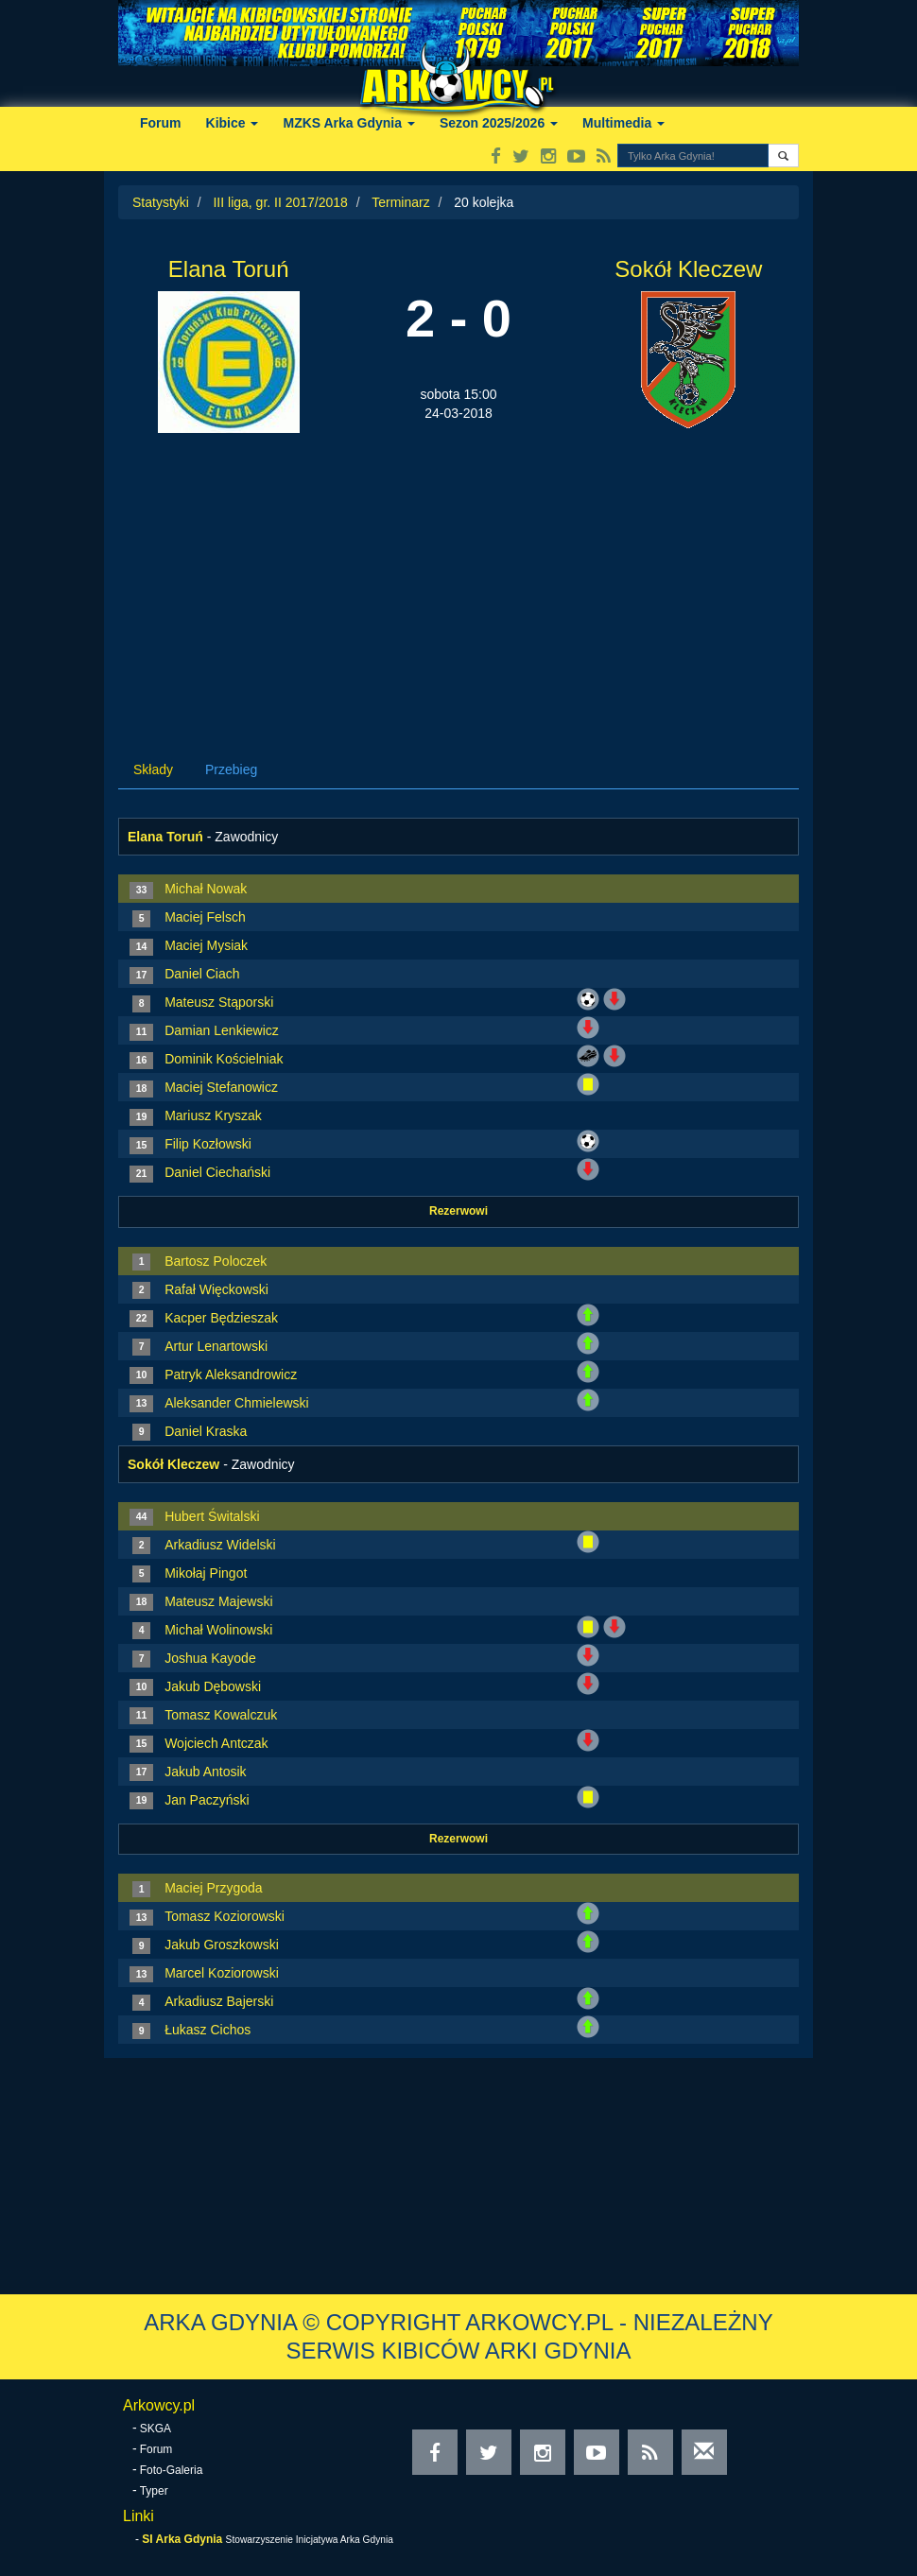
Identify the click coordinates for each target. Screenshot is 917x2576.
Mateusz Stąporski (218, 1002)
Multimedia (623, 122)
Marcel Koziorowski (221, 1972)
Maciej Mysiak (206, 945)
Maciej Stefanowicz (221, 1087)
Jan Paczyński (206, 1799)
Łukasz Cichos (207, 2029)
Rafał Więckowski (216, 1289)
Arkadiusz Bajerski (218, 2001)
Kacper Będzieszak (221, 1317)
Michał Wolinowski (218, 1629)
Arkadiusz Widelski (219, 1544)
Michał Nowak (205, 888)
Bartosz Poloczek (215, 1261)
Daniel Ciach (201, 973)
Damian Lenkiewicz (221, 1030)
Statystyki (160, 202)
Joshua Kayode (210, 1658)
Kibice (232, 122)
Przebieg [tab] (231, 769)
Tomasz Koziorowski (224, 1916)
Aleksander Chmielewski (236, 1402)
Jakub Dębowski (212, 1686)
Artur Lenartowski (216, 1346)
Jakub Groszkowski (221, 1944)
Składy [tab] (153, 769)
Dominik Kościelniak (223, 1058)
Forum (161, 122)
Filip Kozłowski (207, 1143)
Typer (154, 2491)
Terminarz (400, 202)
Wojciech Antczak (216, 1743)
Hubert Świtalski (211, 1516)
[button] (783, 155)
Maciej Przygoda (213, 1887)
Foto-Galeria (171, 2470)
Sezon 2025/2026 (499, 122)
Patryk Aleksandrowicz (230, 1374)
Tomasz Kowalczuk (220, 1714)
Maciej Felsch (205, 917)
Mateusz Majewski (218, 1601)
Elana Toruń (228, 269)
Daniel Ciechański (217, 1172)
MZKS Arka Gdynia (348, 122)
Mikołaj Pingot (205, 1573)
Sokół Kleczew (688, 269)
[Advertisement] (458, 574)
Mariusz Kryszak (213, 1115)
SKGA (155, 2428)
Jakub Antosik (205, 1771)
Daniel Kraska (205, 1431)
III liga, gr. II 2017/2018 (280, 202)
